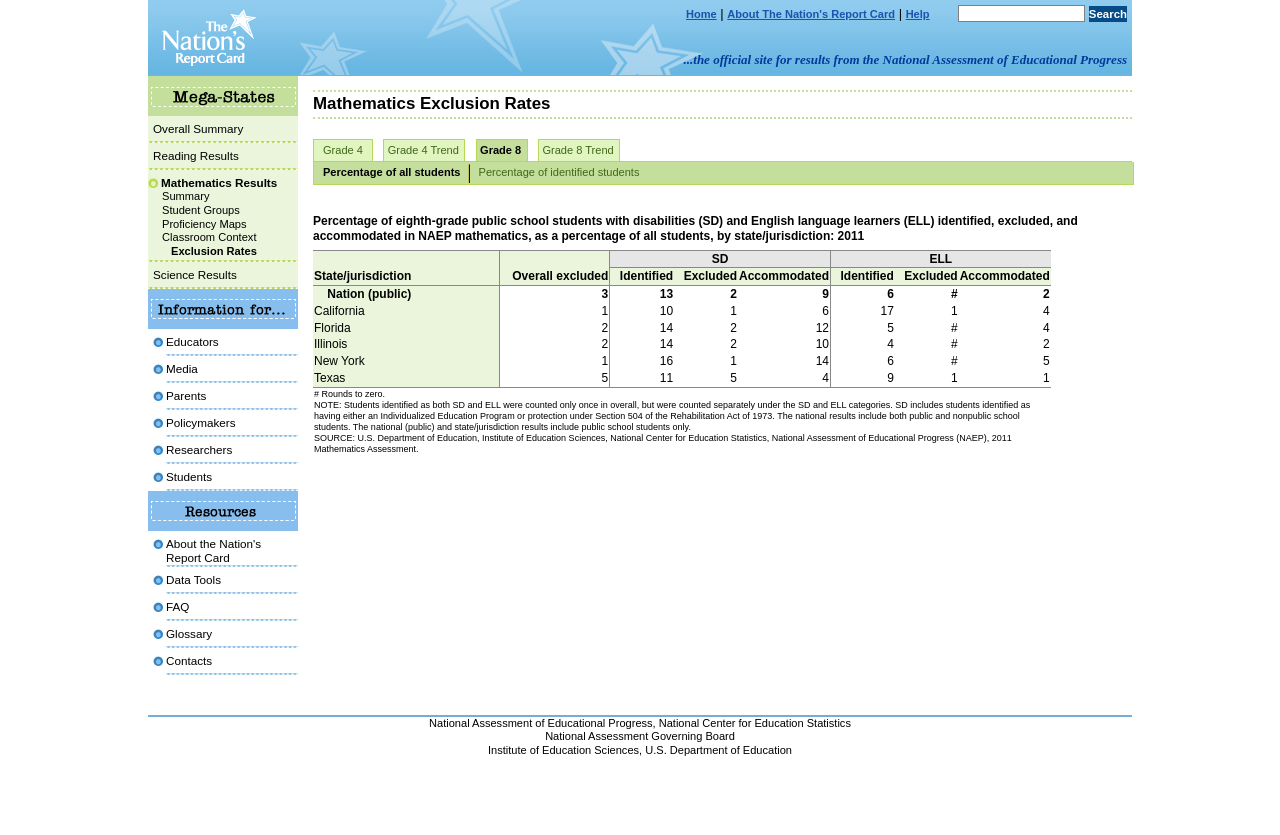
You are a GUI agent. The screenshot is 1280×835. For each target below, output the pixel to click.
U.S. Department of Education (718, 750)
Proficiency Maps (204, 224)
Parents (186, 395)
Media (182, 368)
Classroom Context (209, 237)
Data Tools (193, 579)
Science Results (195, 274)
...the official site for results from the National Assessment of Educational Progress (905, 59)
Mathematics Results (219, 182)
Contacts (189, 660)
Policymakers (201, 422)
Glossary (189, 633)
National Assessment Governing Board (640, 736)
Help (918, 14)
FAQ (177, 606)
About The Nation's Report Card (811, 14)
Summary (186, 196)
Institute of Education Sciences (563, 750)
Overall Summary (198, 128)
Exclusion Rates (214, 251)
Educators (192, 341)
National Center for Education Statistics (755, 723)
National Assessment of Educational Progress (541, 723)
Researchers (199, 449)
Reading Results (196, 155)
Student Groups (201, 210)
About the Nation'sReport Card (213, 550)
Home (701, 14)
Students (189, 476)
